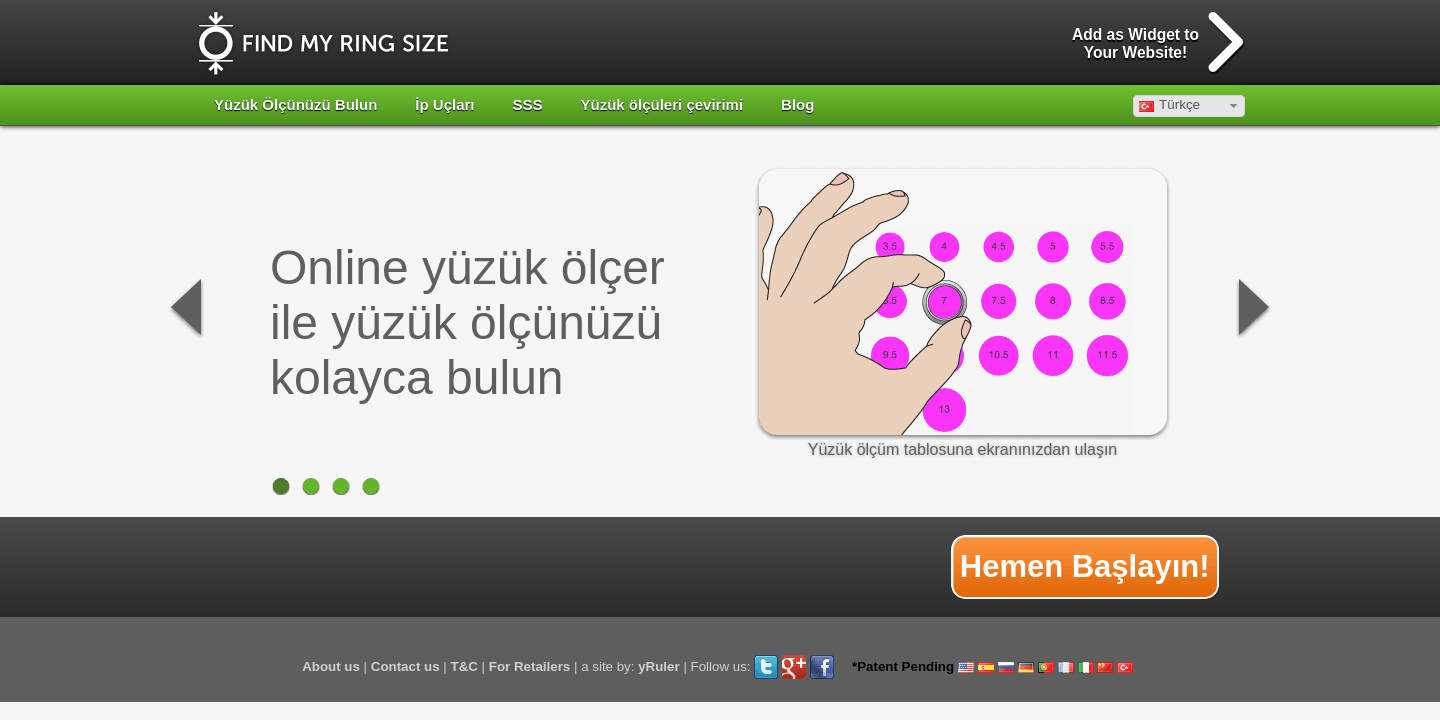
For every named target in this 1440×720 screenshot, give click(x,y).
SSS (528, 104)
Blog (797, 104)
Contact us (405, 666)
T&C (464, 666)
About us (331, 666)
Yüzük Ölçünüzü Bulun (295, 104)
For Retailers (529, 666)
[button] (1189, 106)
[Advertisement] (565, 567)
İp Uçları (444, 104)
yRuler (658, 666)
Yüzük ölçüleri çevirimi (662, 104)
